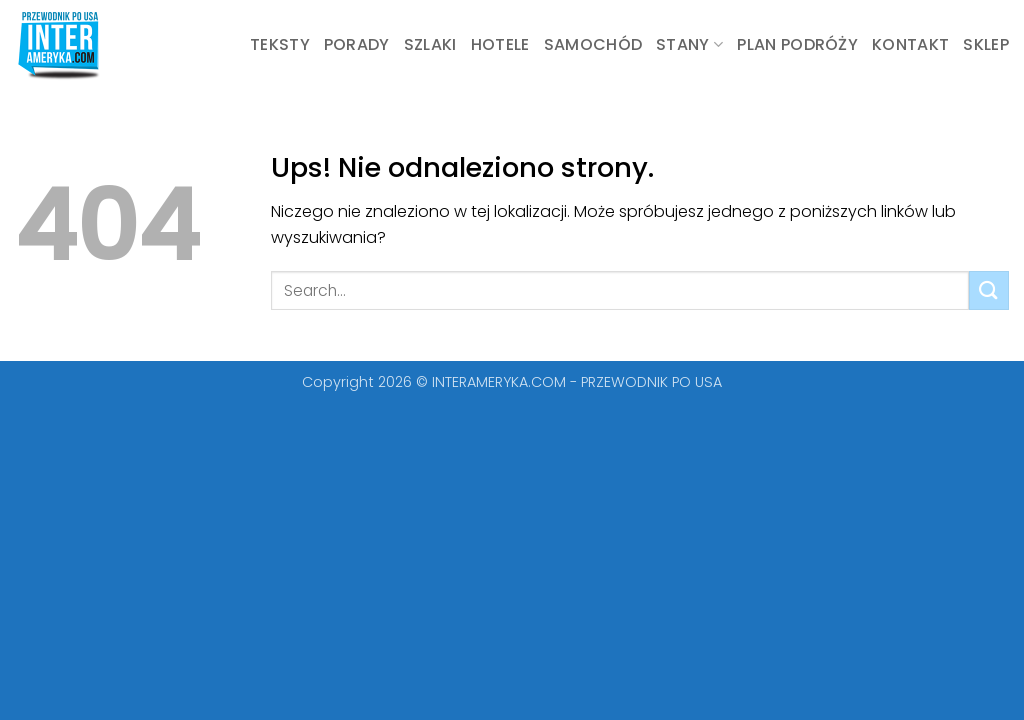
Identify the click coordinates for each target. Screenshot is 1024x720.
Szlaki (430, 44)
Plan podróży (797, 44)
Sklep (986, 44)
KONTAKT (910, 44)
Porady (357, 44)
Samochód (593, 44)
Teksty (280, 44)
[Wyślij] (989, 290)
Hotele (500, 44)
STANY (689, 44)
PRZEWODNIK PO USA (651, 382)
